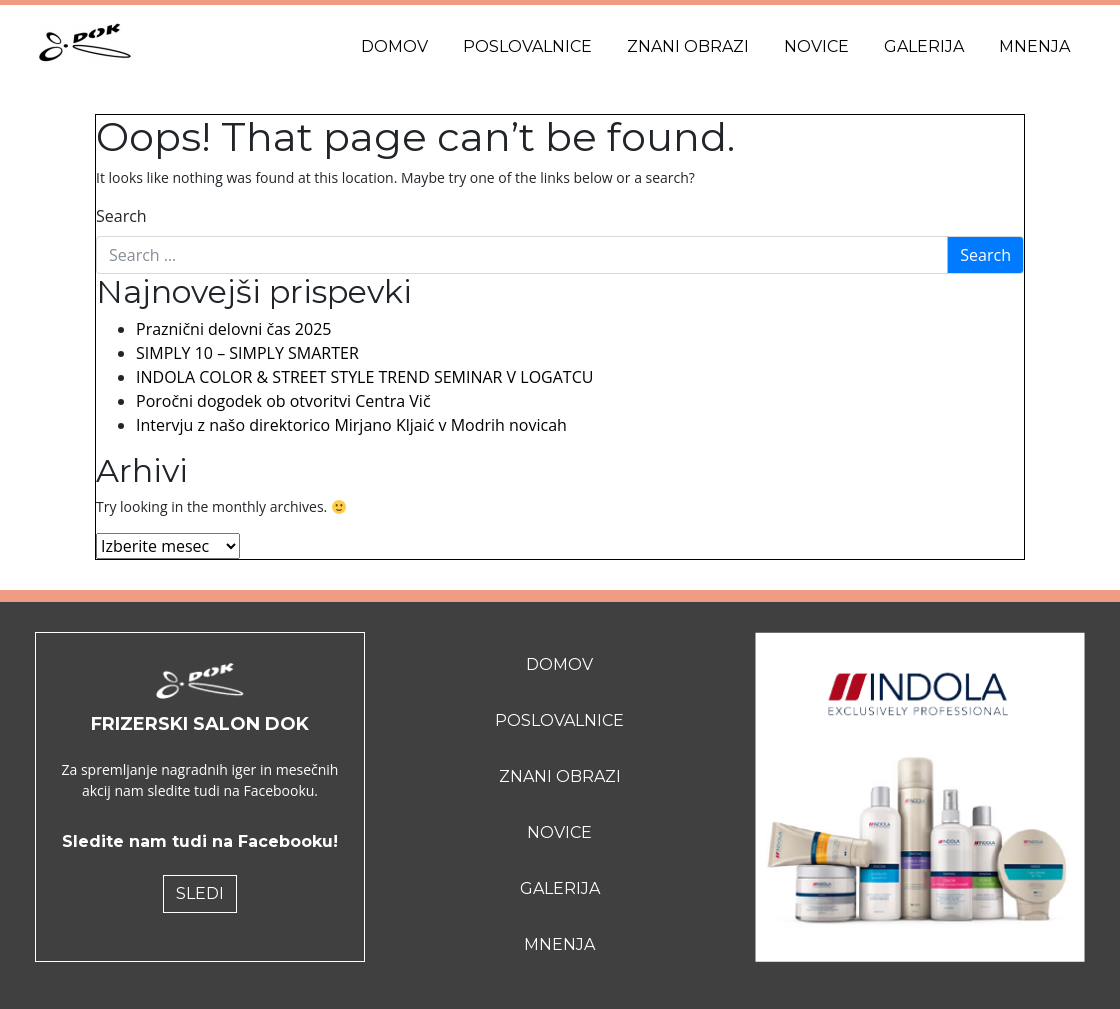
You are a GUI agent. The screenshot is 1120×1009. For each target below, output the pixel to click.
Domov (394, 46)
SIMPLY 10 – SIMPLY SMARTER (247, 353)
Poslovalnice (527, 46)
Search (121, 216)
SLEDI (200, 893)
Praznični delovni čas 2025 (233, 329)
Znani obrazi (688, 46)
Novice (816, 46)
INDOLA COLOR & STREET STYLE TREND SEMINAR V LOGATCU (364, 377)
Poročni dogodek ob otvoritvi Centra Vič (283, 401)
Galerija (924, 46)
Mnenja (1034, 46)
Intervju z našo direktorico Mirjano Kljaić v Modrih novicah (351, 425)
